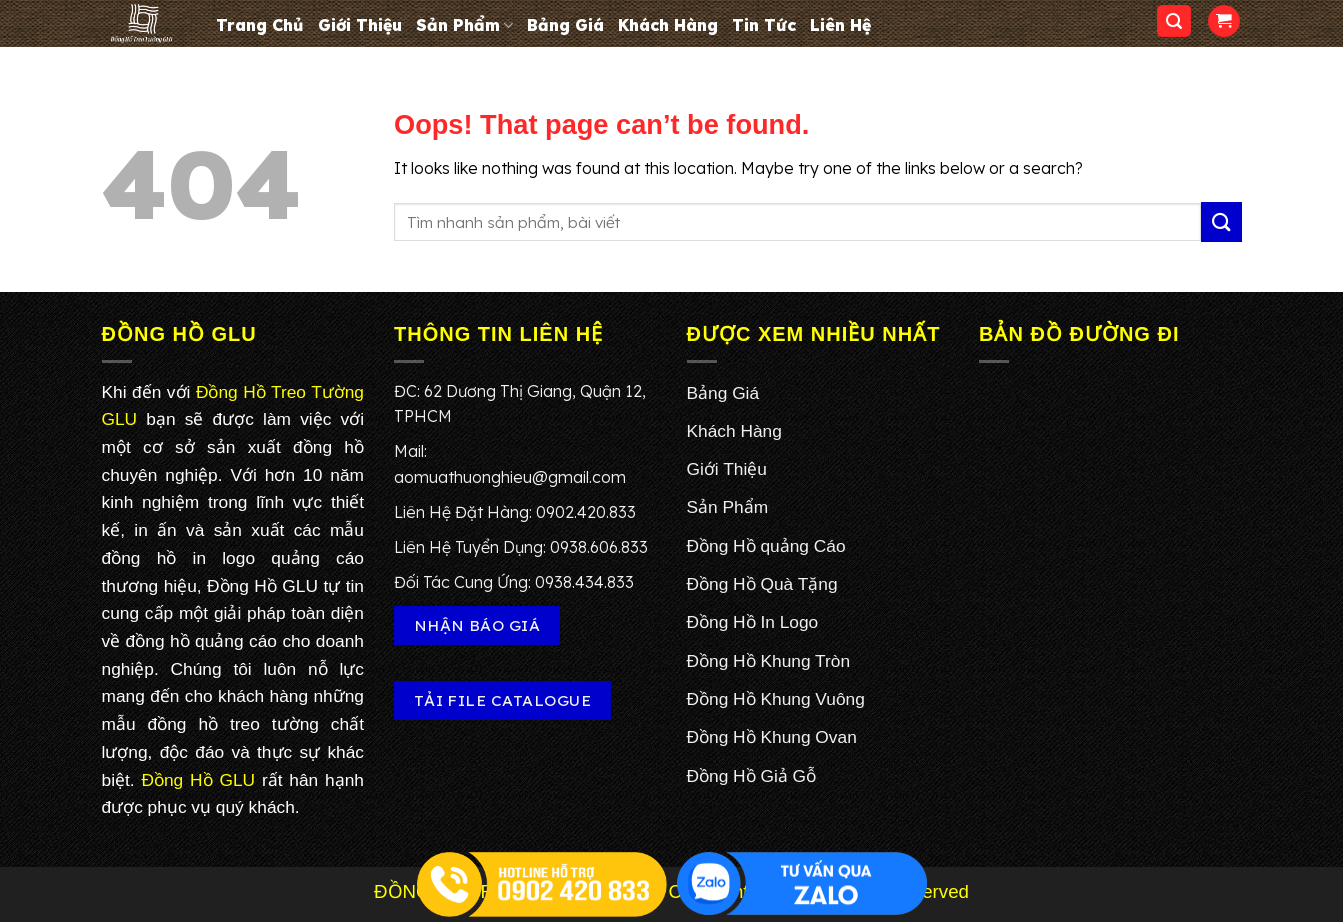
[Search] (1174, 21)
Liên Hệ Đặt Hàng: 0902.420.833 (515, 512)
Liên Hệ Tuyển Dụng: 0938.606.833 (521, 547)
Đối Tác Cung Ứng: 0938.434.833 (514, 582)
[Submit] (1221, 221)
